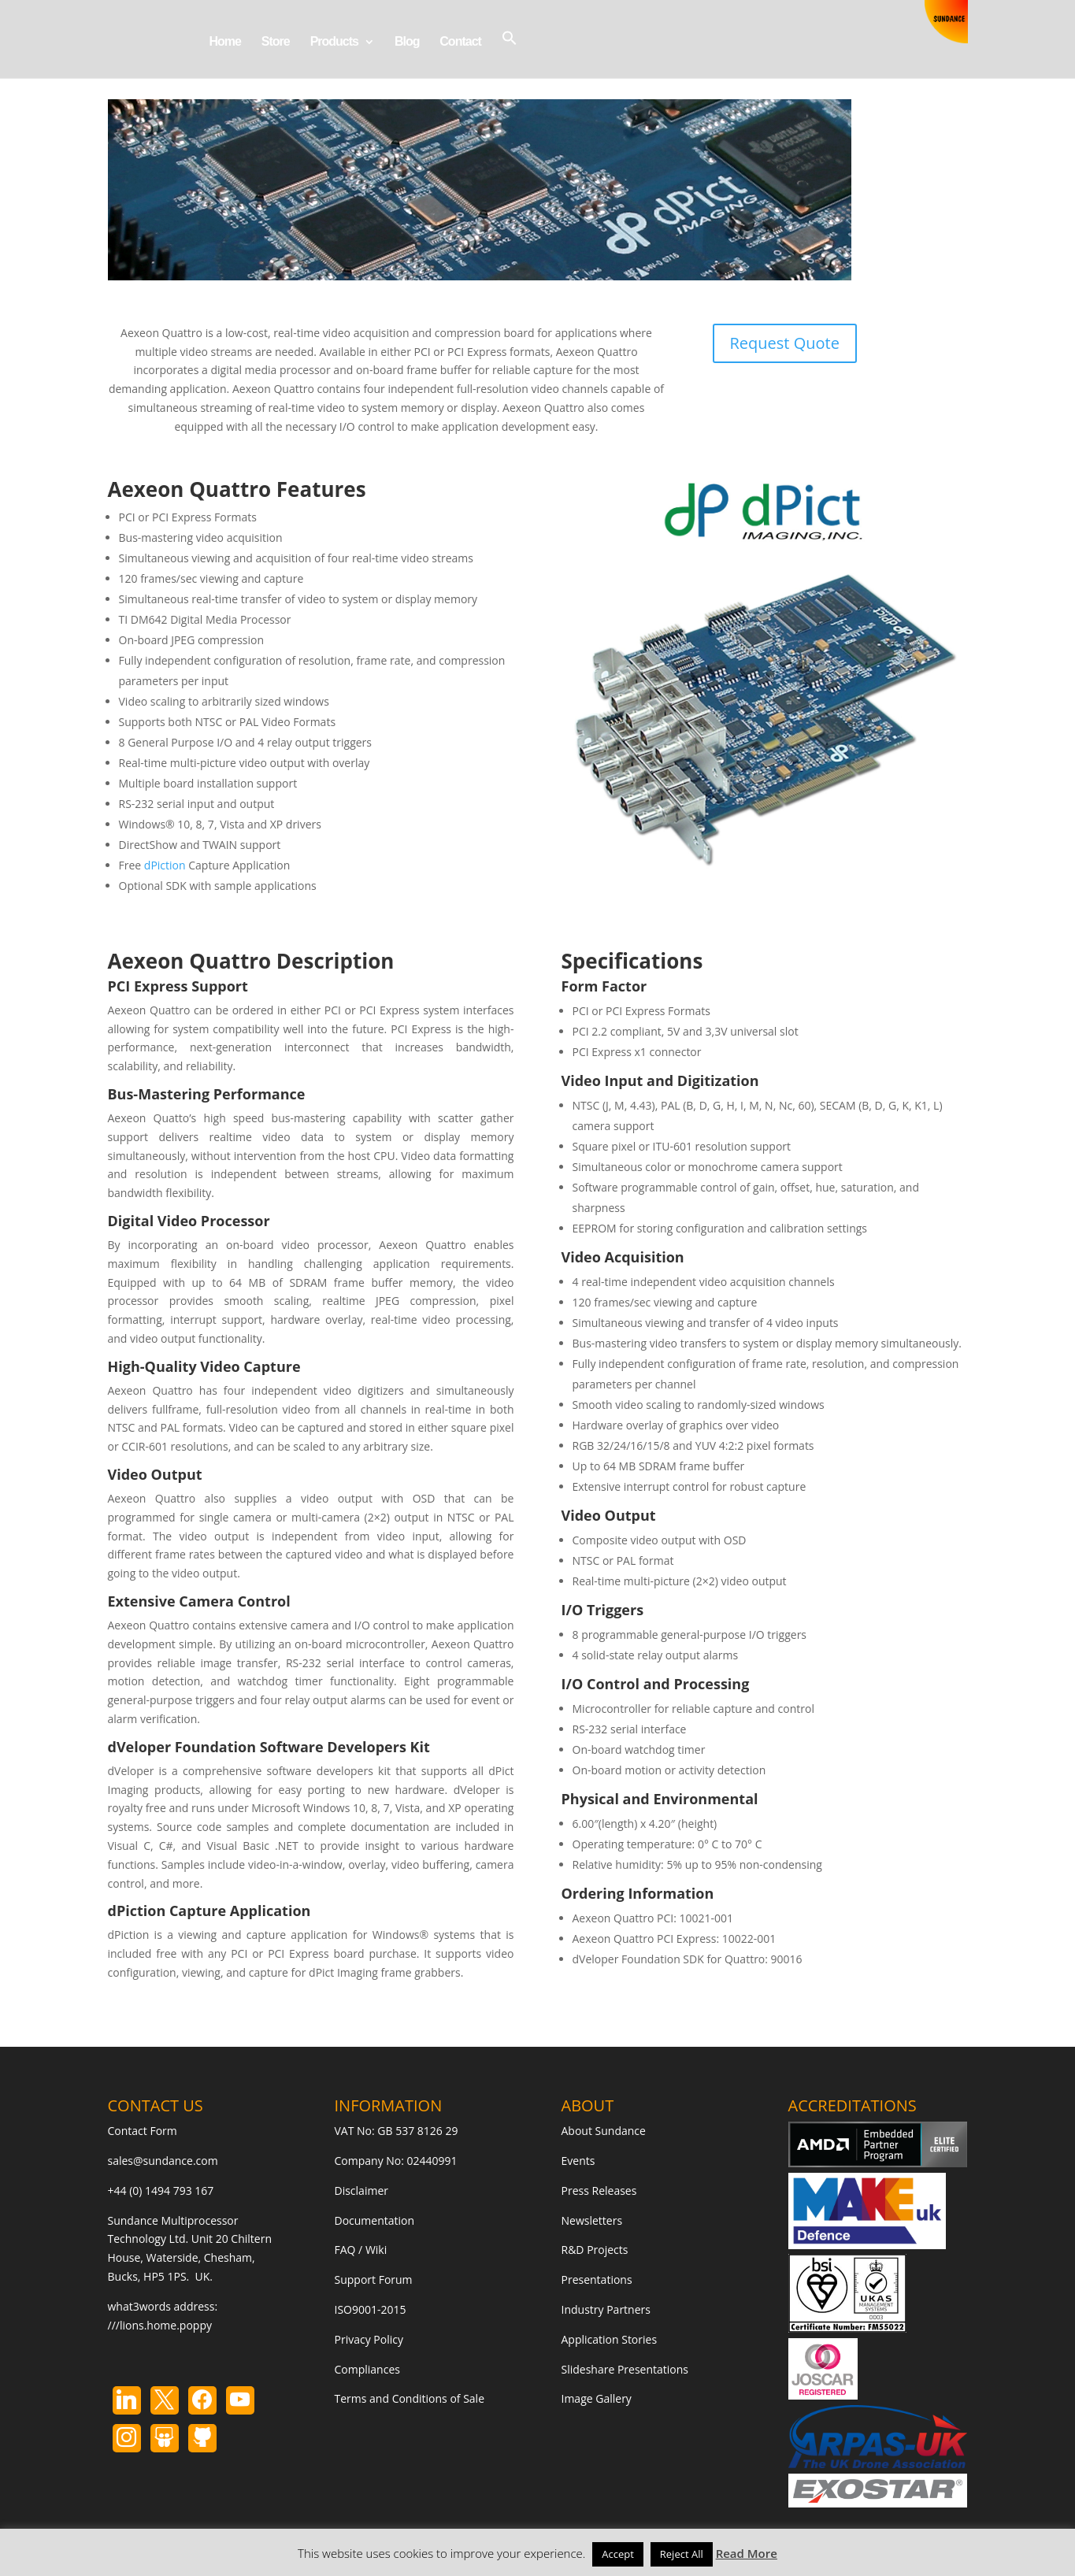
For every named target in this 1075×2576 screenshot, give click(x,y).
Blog (407, 42)
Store (275, 42)
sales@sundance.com (163, 2160)
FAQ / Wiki (361, 2249)
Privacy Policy (369, 2339)
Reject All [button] (681, 2554)
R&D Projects (595, 2249)
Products (334, 42)
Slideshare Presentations (625, 2369)
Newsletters (592, 2220)
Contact (460, 42)
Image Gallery (597, 2398)
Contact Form (142, 2130)
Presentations (597, 2279)
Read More (746, 2553)
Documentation (375, 2220)
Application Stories (610, 2339)
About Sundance (604, 2130)
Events (578, 2160)
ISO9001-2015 (370, 2309)
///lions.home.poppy (160, 2325)
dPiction (165, 865)
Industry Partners (606, 2309)
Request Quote (785, 343)
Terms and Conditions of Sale (410, 2398)
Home (225, 42)
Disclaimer (361, 2190)
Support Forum (374, 2279)
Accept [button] (618, 2554)
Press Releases (599, 2190)
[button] (509, 54)
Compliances (367, 2369)
